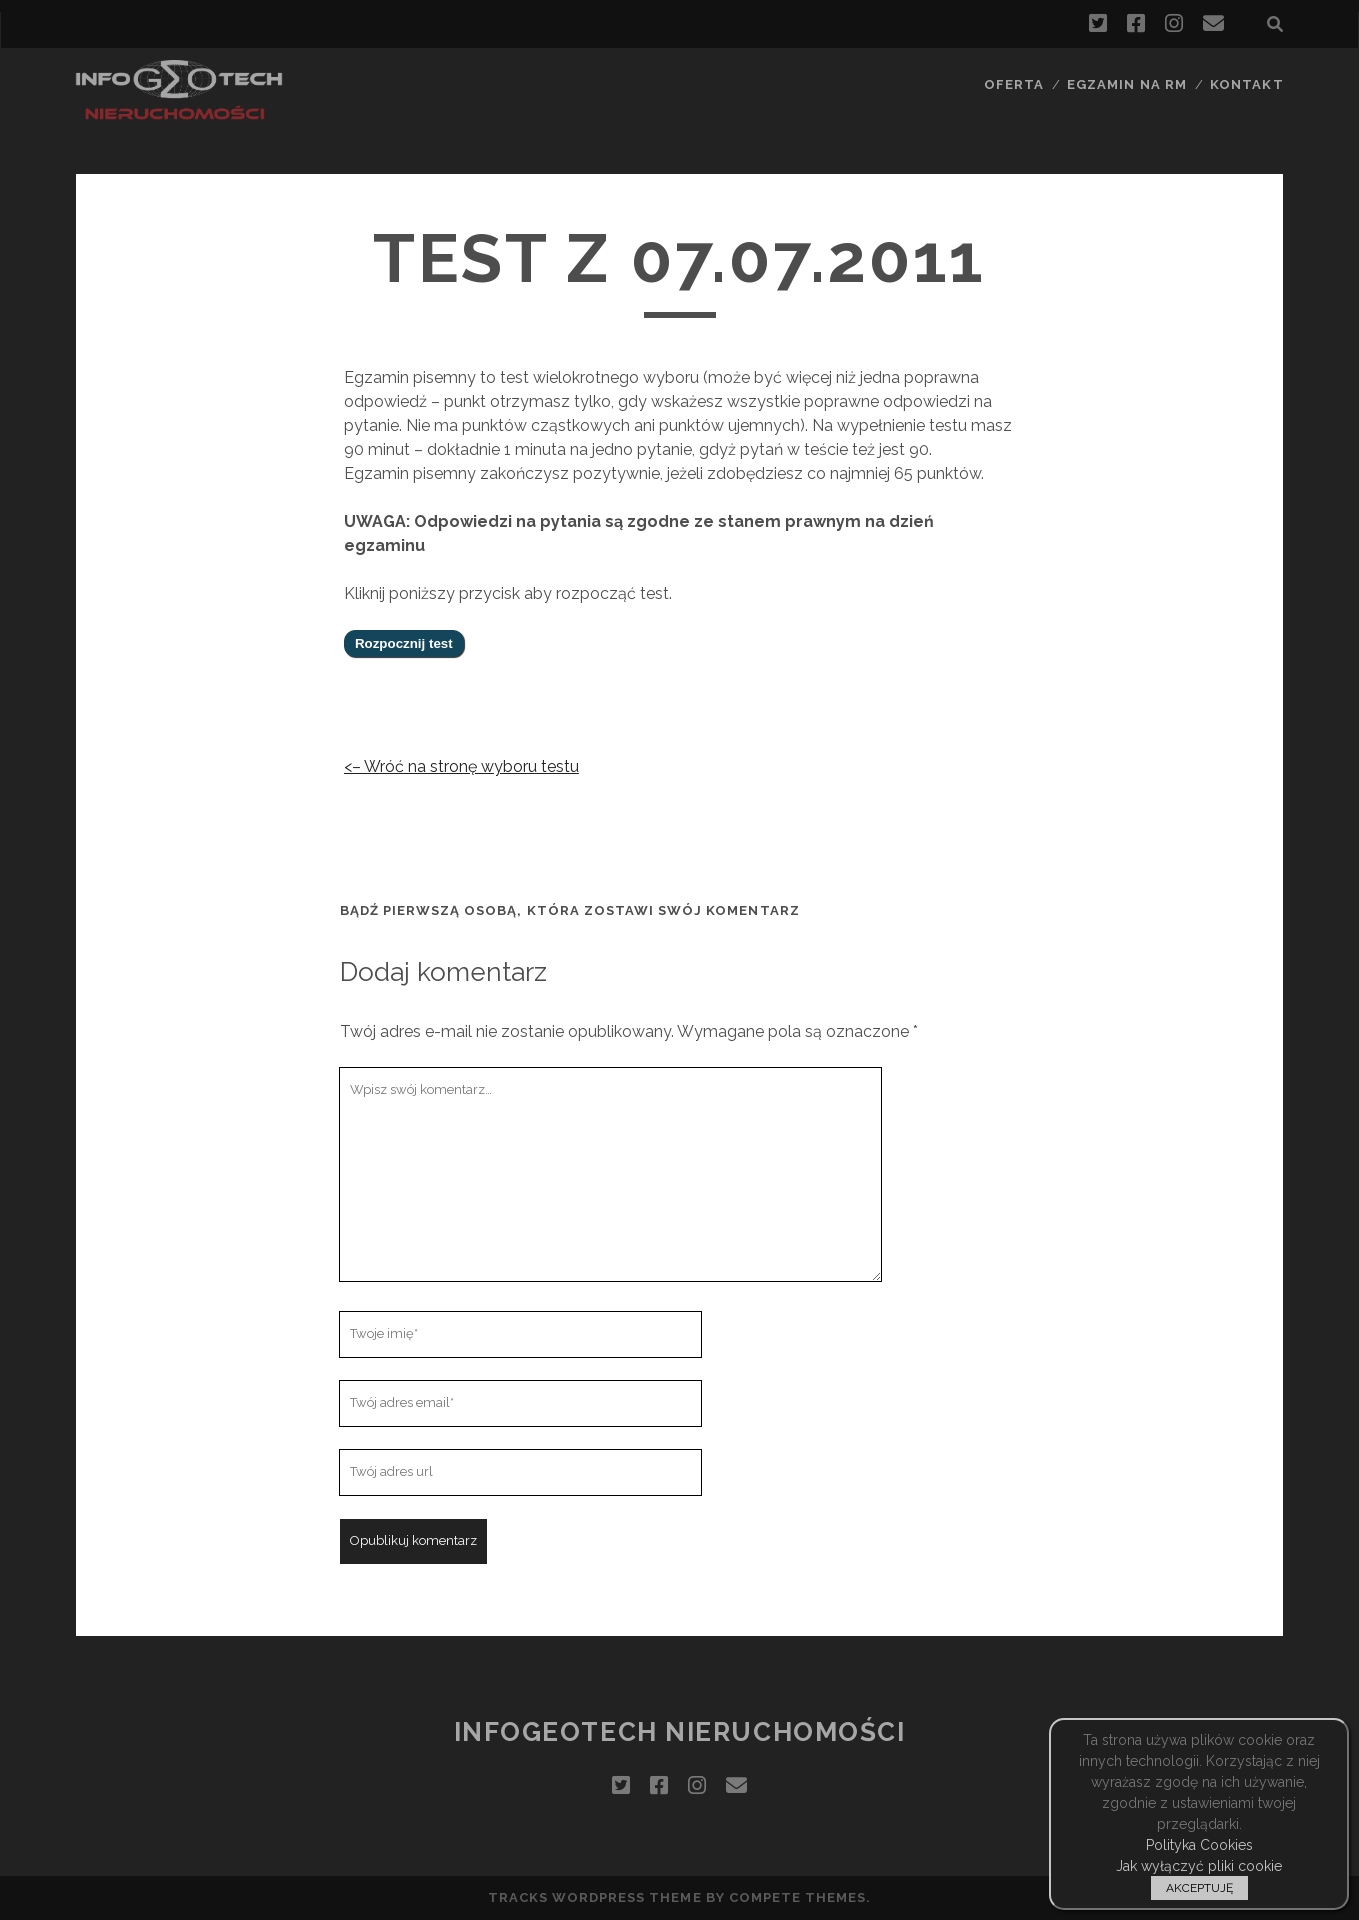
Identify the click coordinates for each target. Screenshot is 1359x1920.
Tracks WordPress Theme (595, 1897)
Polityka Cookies (1199, 1845)
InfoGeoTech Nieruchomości (680, 1732)
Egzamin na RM (1127, 84)
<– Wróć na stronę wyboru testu (461, 766)
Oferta (1014, 84)
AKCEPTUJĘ (1199, 1888)
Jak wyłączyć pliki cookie (1199, 1866)
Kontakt (1246, 84)
